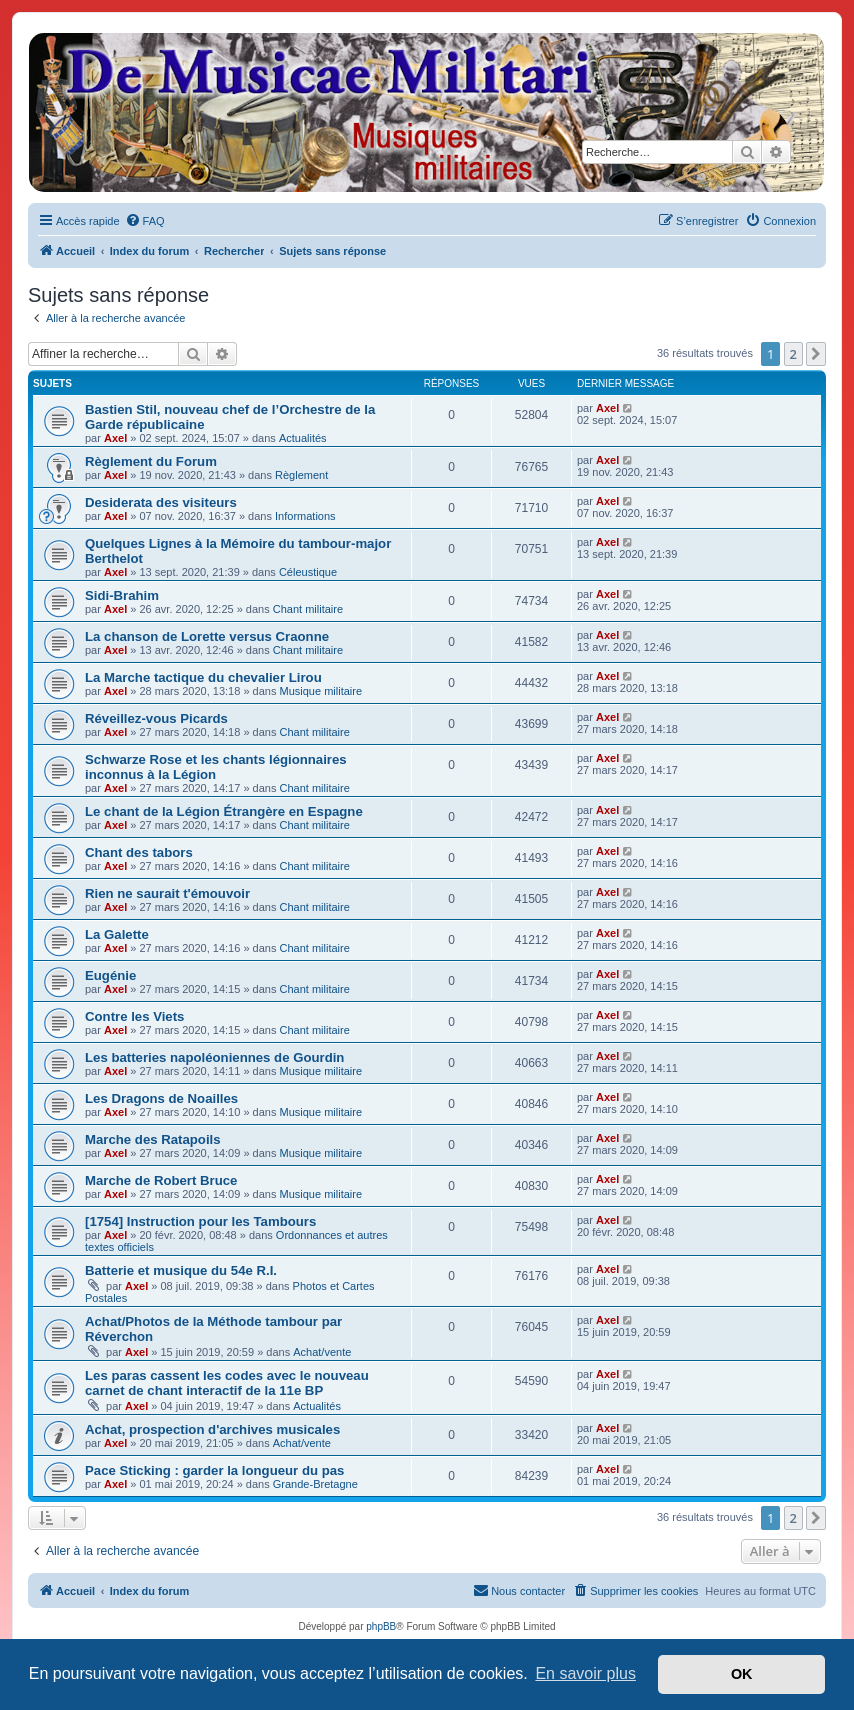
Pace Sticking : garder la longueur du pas (214, 1470)
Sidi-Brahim (122, 595)
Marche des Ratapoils (153, 1139)
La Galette (117, 934)
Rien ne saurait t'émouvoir (167, 893)
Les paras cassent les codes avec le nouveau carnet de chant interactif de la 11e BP (227, 1383)
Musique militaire (321, 691)
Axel (115, 438)
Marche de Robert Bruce (161, 1180)
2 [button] (793, 354)
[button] (816, 354)
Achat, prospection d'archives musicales (212, 1429)
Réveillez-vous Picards (156, 718)
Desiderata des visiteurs (161, 502)
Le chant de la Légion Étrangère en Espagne (224, 811)
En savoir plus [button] (585, 1673)
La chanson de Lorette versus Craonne (207, 636)
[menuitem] (145, 221)
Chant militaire (308, 609)
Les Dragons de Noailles (161, 1098)
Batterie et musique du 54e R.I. (181, 1270)
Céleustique (308, 572)
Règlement (301, 475)
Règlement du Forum (151, 461)
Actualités (303, 438)
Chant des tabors (139, 852)
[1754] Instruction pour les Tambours (200, 1221)
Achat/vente (322, 1352)
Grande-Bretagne (315, 1484)
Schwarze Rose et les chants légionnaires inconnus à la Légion (216, 767)
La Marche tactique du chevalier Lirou (203, 677)
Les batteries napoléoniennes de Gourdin (214, 1057)
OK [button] (742, 1674)
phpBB (381, 1626)
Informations (305, 516)
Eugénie (110, 975)
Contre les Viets (134, 1016)
